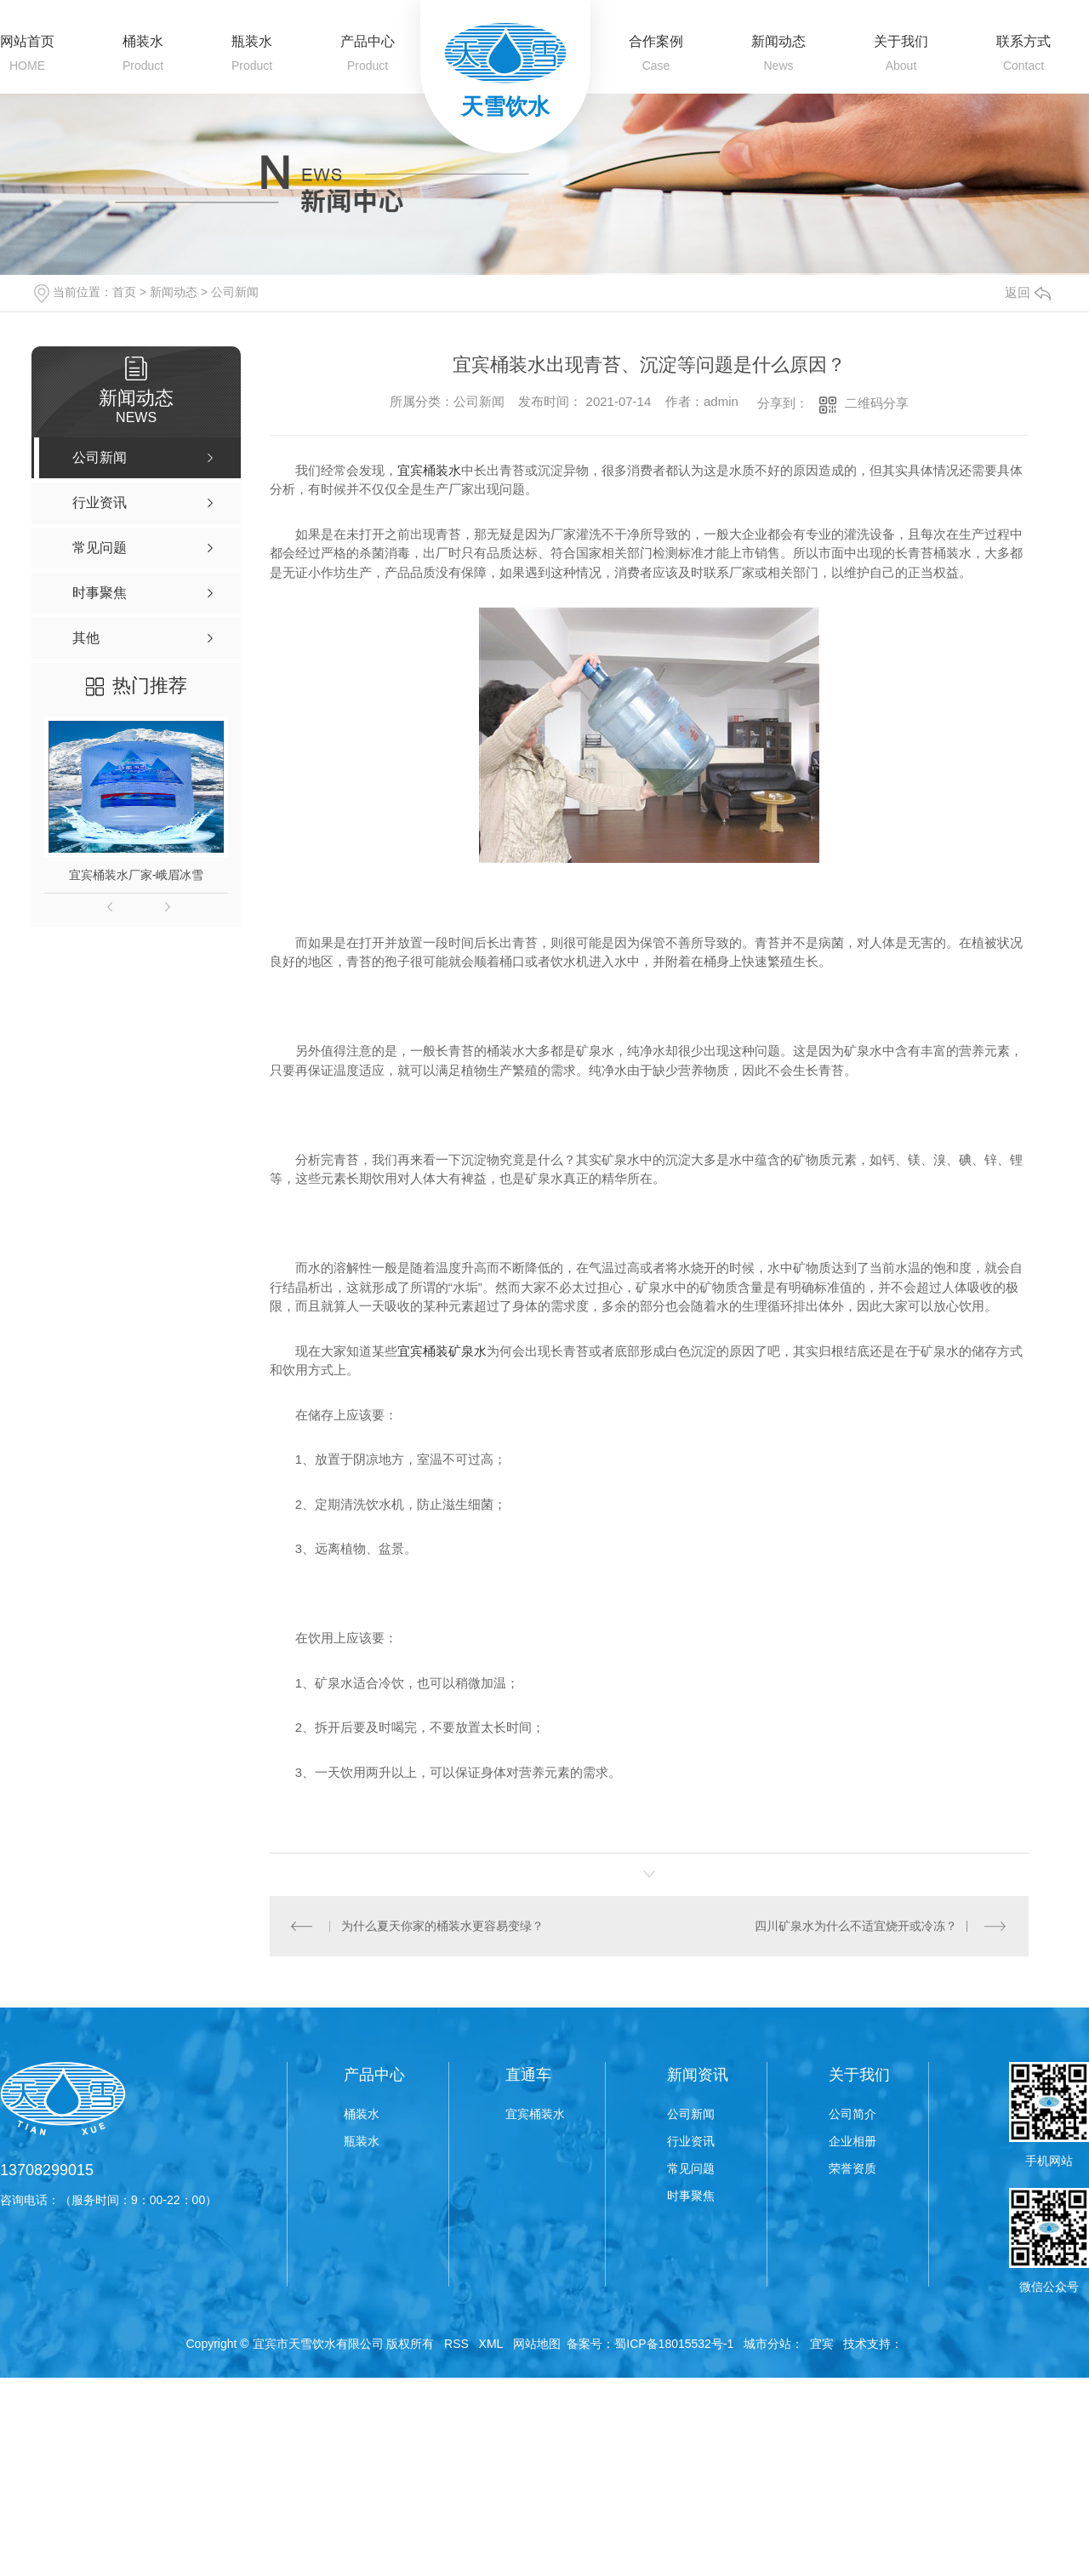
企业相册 (852, 2141)
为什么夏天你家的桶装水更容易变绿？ (442, 1926)
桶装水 (143, 41)
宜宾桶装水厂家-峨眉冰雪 (136, 875)
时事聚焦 (691, 2195)
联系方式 (1023, 41)
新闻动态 (778, 41)
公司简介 (852, 2114)
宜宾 (822, 2343)
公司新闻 (235, 292)
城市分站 (767, 2343)
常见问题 (691, 2168)
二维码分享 (877, 403)
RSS (456, 2343)
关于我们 (901, 41)
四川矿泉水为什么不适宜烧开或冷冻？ (855, 1926)
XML (491, 2343)
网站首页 (27, 41)
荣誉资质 (852, 2168)
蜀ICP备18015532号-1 (673, 2343)
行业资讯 (691, 2141)
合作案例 (656, 41)
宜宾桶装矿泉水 (442, 1351)
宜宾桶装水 (429, 470)
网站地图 (537, 2343)
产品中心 (367, 41)
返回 (1028, 292)
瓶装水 (251, 41)
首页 (124, 292)
